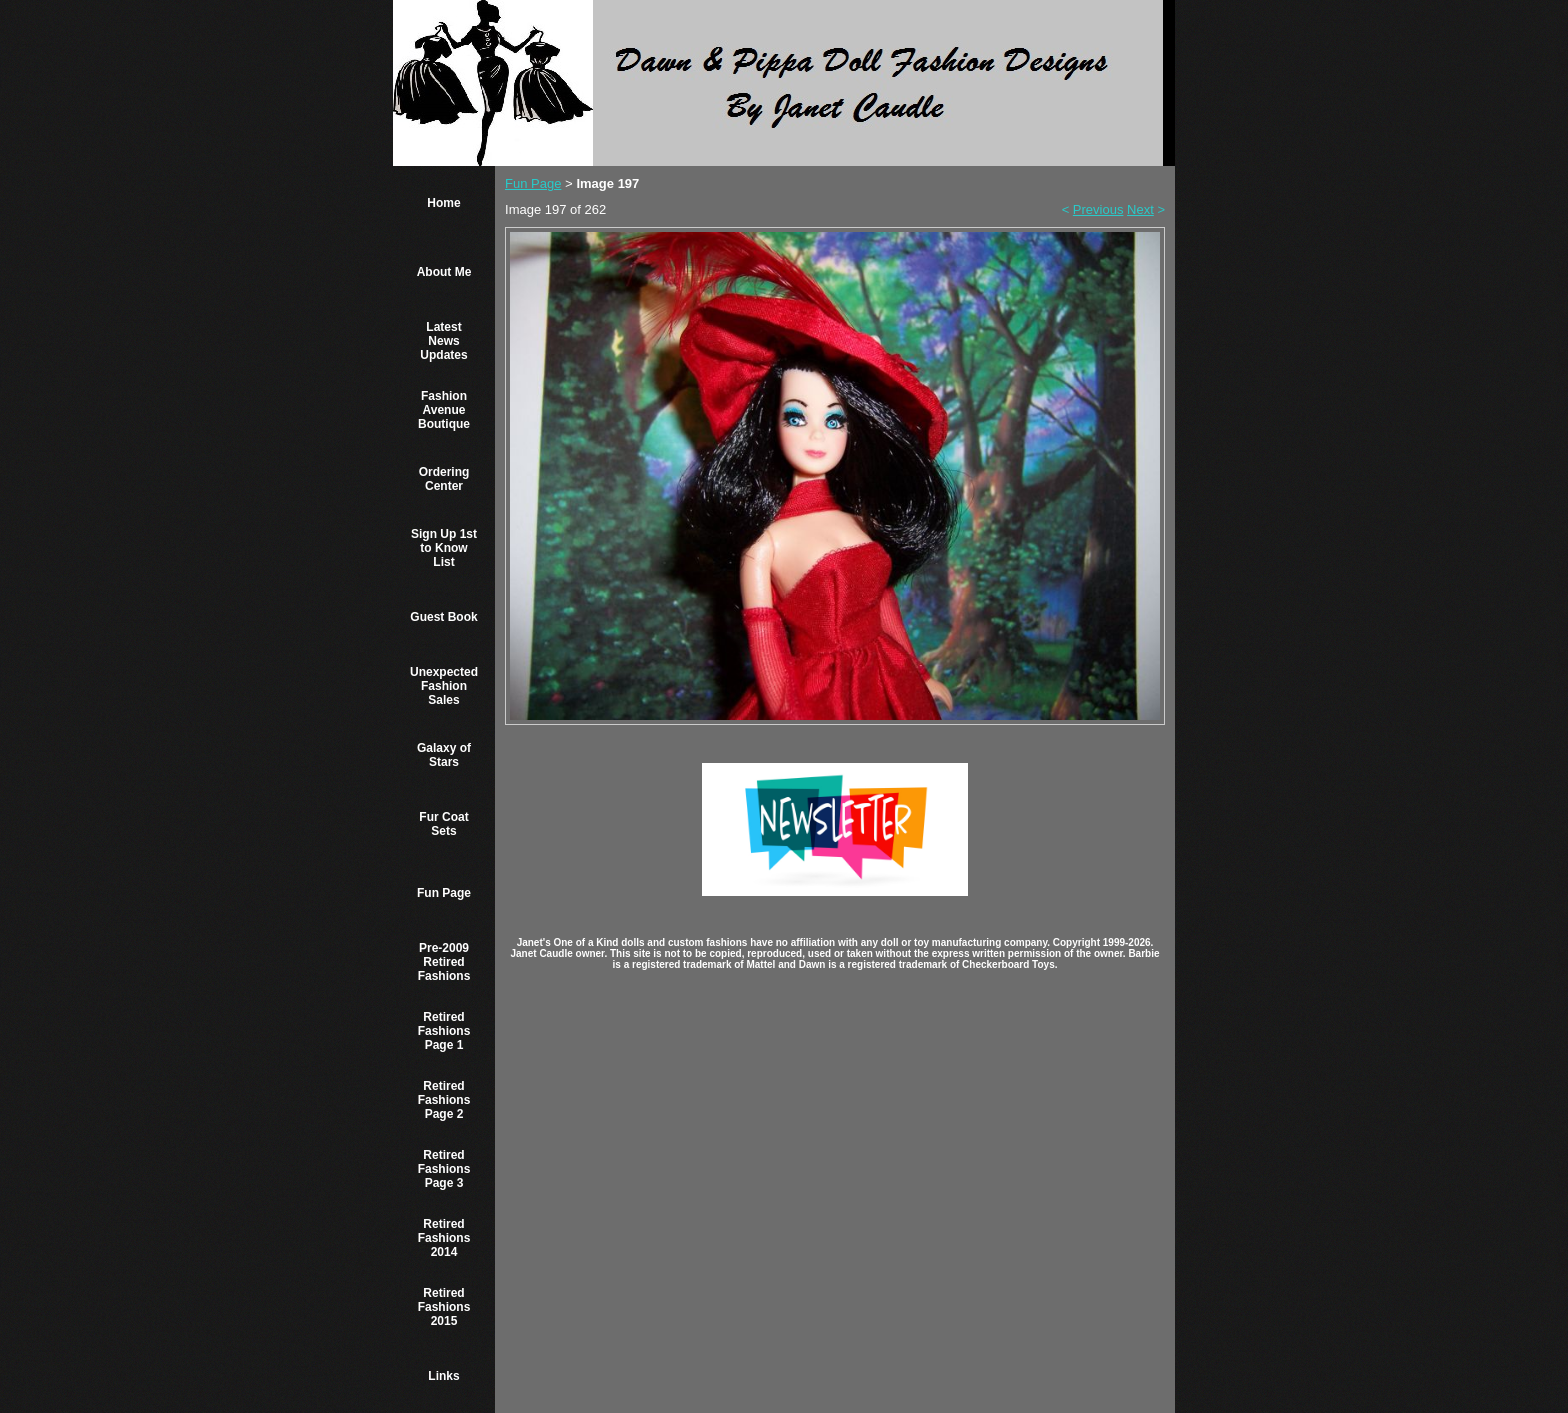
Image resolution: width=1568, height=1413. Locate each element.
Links (443, 1376)
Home (443, 203)
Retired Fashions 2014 (444, 1238)
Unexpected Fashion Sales (444, 686)
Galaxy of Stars (444, 755)
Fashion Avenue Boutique (444, 410)
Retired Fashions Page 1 (444, 1031)
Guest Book (443, 617)
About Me (444, 272)
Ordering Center (444, 479)
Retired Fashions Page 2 (444, 1100)
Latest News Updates (443, 341)
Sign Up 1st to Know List (444, 548)
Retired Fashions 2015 (444, 1307)
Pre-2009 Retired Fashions (444, 962)
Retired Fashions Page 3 (444, 1169)
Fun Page (444, 893)
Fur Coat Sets (443, 824)
